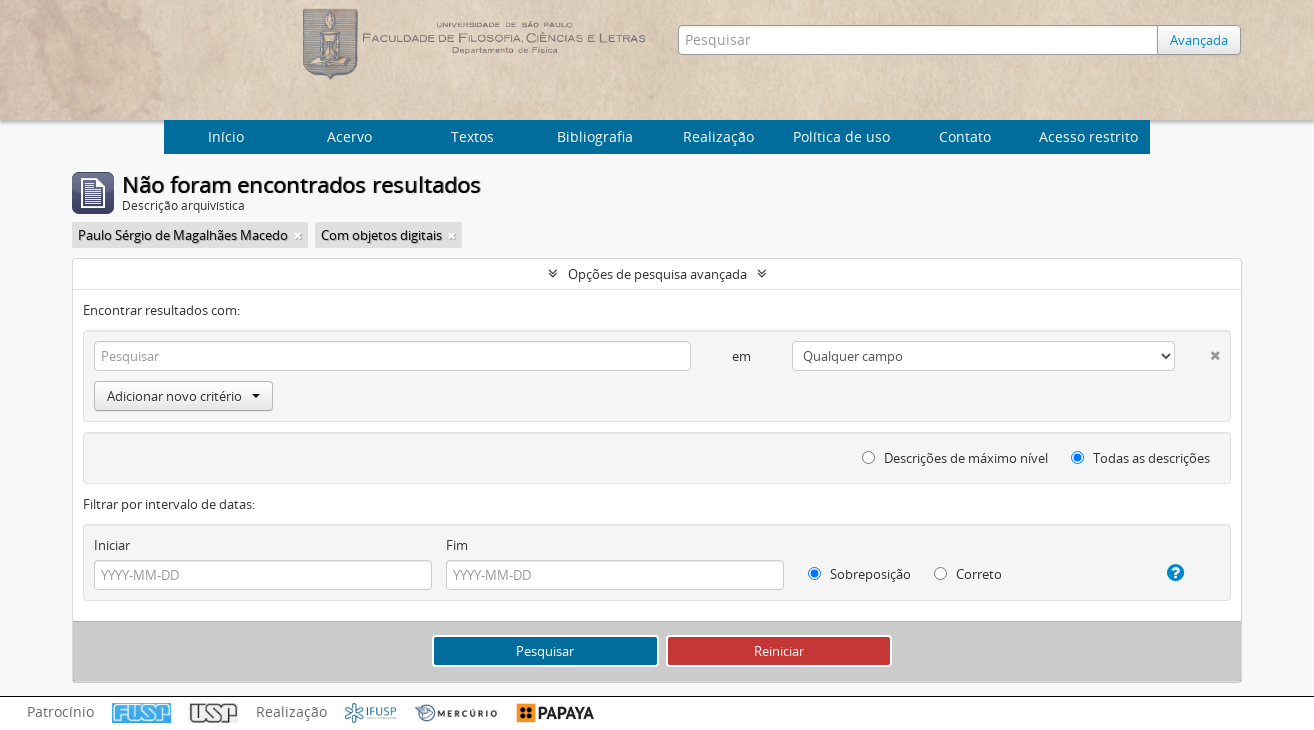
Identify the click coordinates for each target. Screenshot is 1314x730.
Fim (457, 545)
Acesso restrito (1088, 136)
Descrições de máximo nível (955, 458)
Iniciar (112, 545)
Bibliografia (595, 136)
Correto (968, 574)
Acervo (349, 136)
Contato (965, 136)
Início (226, 136)
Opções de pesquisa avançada (657, 274)
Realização (718, 136)
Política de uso (841, 136)
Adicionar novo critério (183, 396)
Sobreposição (859, 574)
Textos (472, 136)
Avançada (1199, 40)
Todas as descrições (1140, 458)
